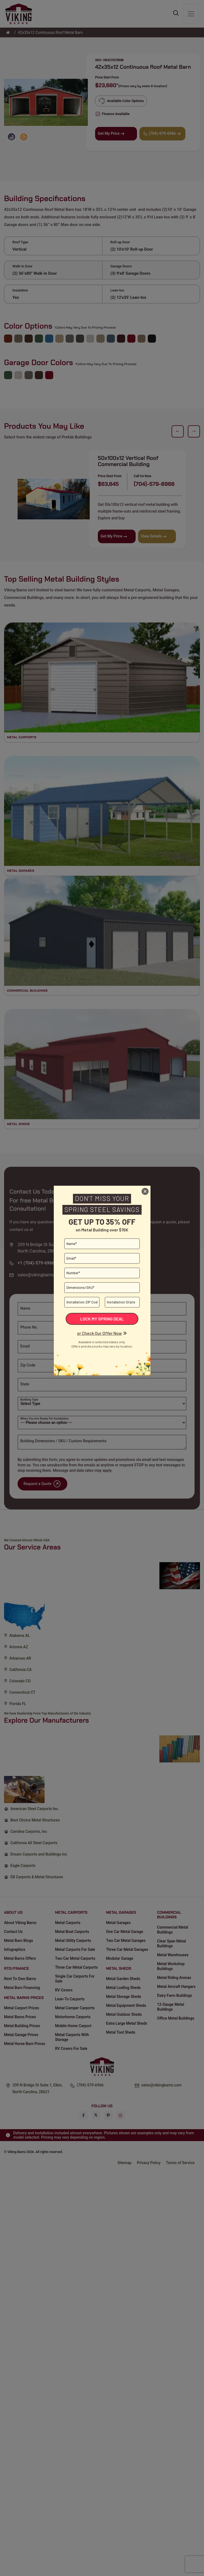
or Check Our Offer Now (99, 1333)
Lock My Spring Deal (102, 1318)
